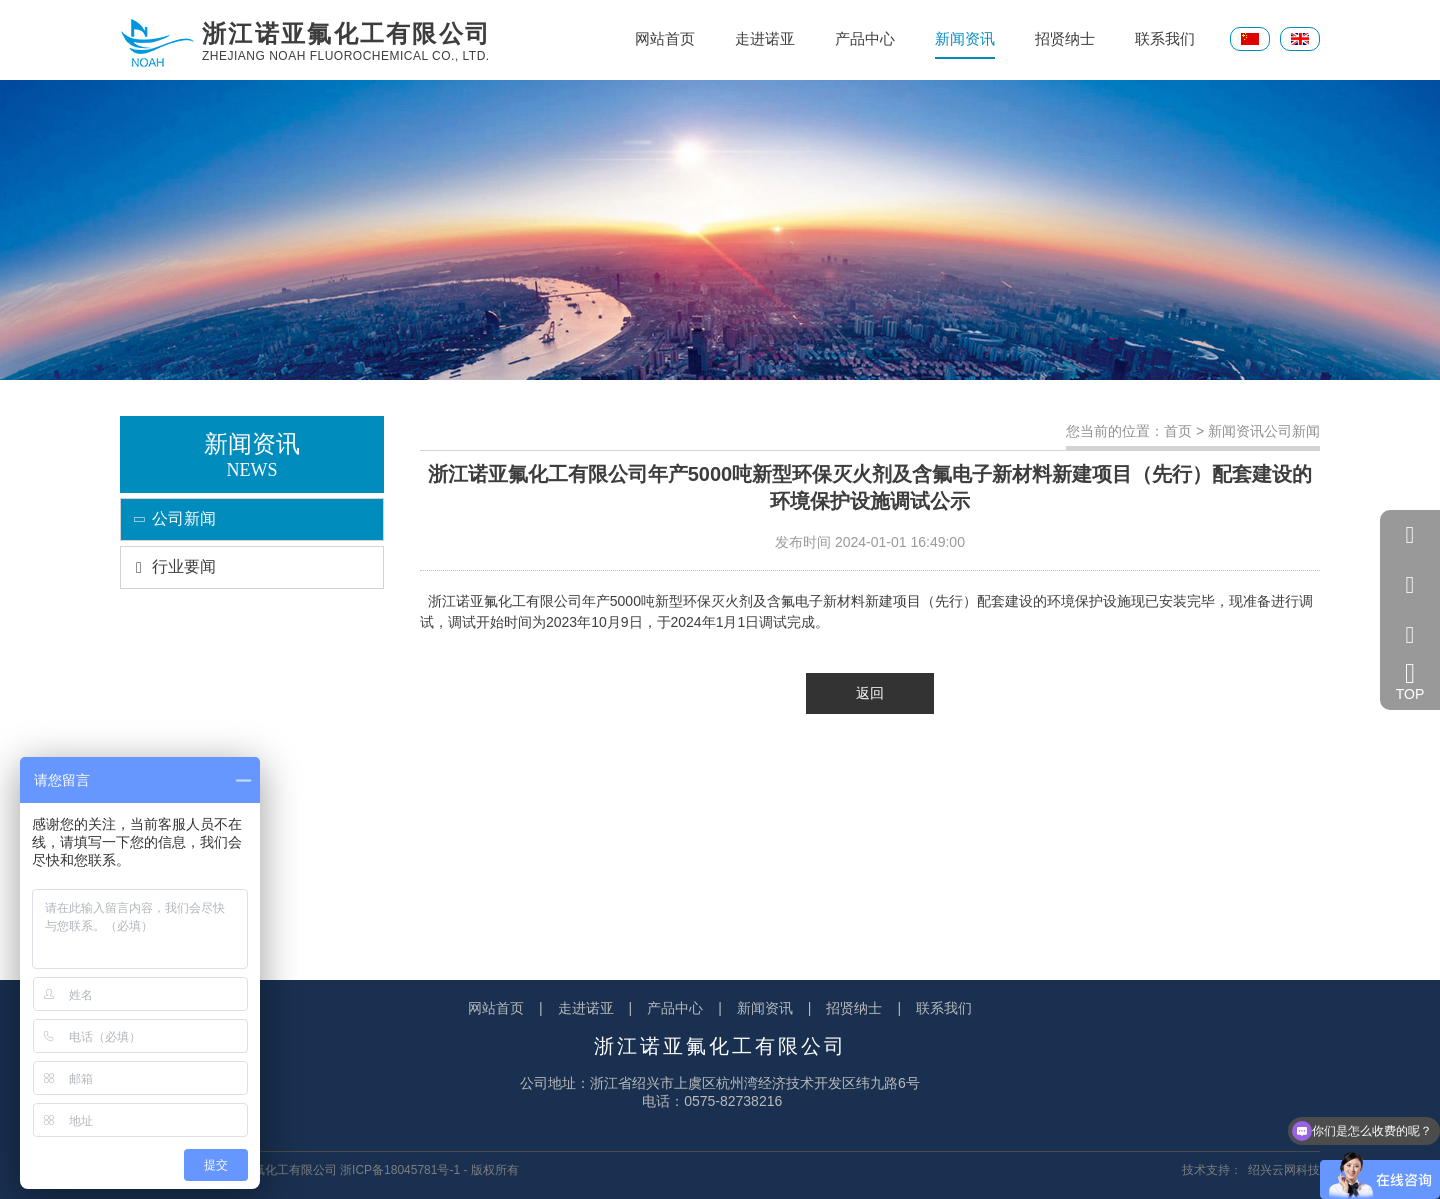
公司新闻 (168, 518)
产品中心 (865, 38)
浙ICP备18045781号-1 (400, 1170)
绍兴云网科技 (1284, 1170)
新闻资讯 (965, 44)
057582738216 (1410, 585)
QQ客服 (1410, 535)
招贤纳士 (1065, 38)
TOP (1410, 681)
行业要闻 (168, 566)
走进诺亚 (765, 38)
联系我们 (1165, 38)
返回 (870, 693)
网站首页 (665, 38)
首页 (1178, 431)
